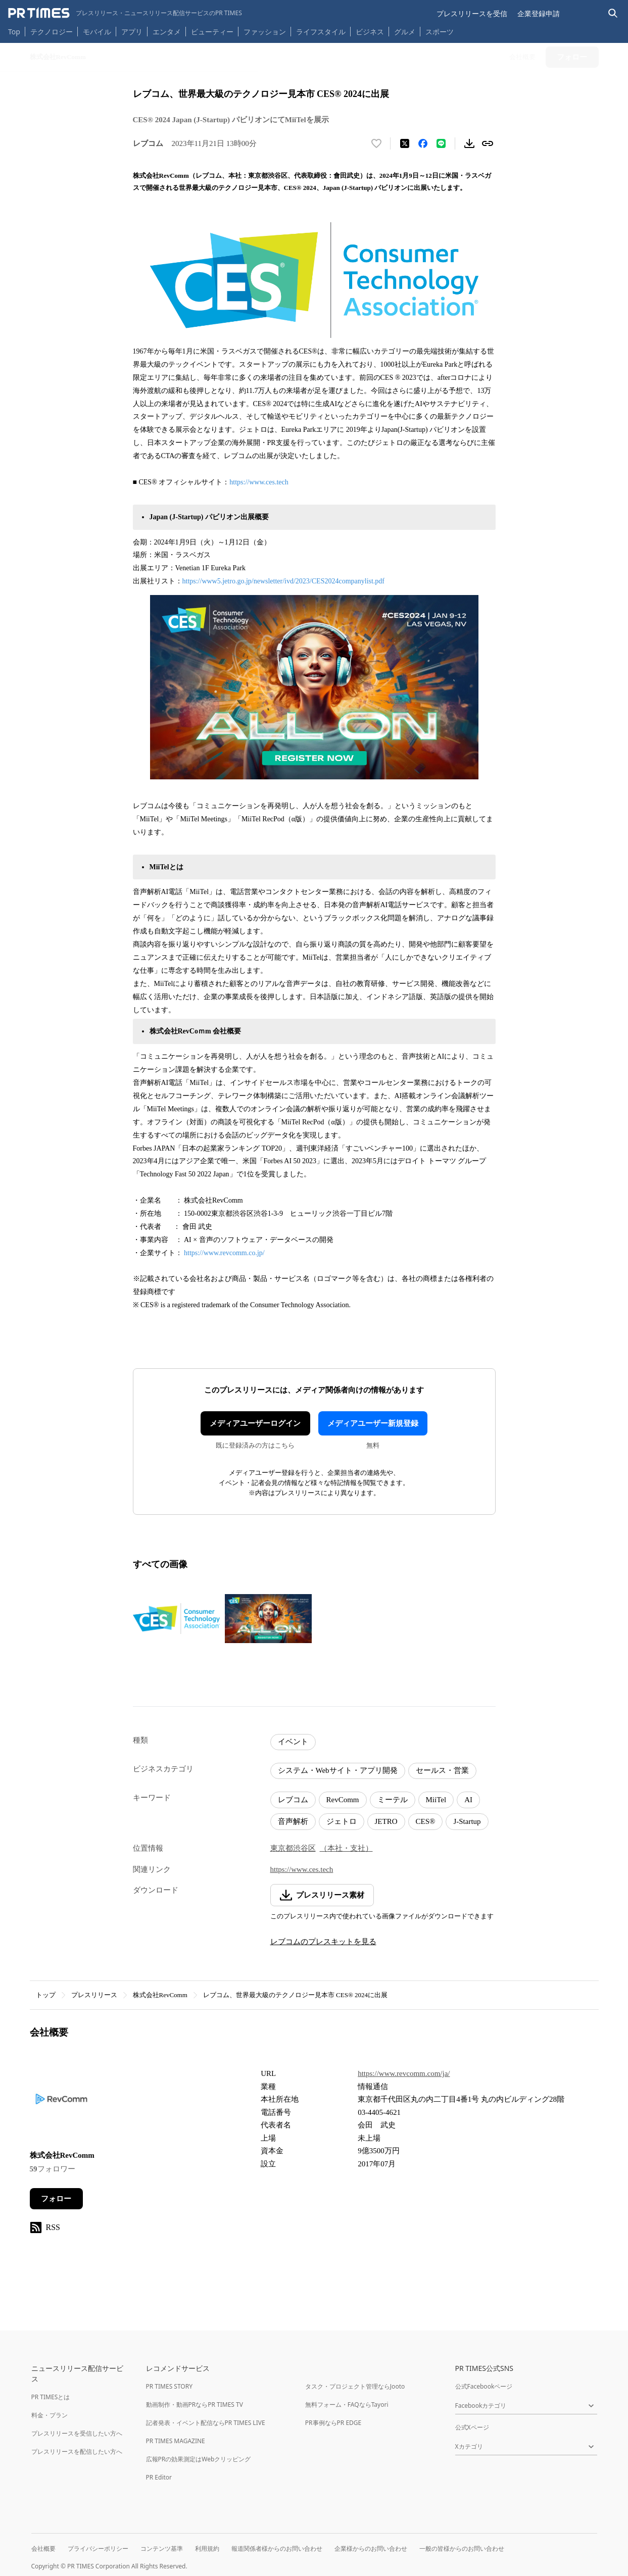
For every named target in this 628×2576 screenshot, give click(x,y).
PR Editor (159, 2477)
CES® (426, 1821)
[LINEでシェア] (441, 143)
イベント (293, 1742)
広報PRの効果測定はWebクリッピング (198, 2459)
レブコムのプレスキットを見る (323, 1942)
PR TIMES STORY (169, 2386)
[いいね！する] (376, 143)
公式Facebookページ (484, 2386)
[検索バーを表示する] (613, 13)
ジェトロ (341, 1821)
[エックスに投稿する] (405, 143)
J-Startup (466, 1821)
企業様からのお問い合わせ (370, 2548)
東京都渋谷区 (293, 1848)
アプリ (131, 31)
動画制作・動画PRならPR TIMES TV (194, 2404)
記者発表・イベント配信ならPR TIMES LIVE (205, 2422)
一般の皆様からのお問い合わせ (461, 2548)
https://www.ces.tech (258, 482)
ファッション (265, 31)
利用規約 (207, 2548)
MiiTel (436, 1800)
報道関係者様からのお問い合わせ (276, 2548)
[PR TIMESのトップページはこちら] (125, 13)
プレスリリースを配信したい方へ (76, 2451)
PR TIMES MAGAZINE (175, 2441)
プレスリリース (94, 1995)
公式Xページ (472, 2427)
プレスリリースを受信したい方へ (76, 2433)
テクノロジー (51, 31)
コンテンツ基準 (161, 2548)
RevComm (342, 1800)
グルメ (404, 31)
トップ (46, 1995)
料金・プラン (49, 2415)
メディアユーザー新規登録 (372, 1423)
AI (468, 1800)
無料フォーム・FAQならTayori (347, 2404)
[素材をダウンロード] (469, 143)
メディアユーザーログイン (255, 1423)
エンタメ (167, 31)
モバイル (97, 31)
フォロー (56, 2199)
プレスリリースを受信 (472, 13)
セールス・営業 (442, 1770)
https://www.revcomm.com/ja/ (404, 2073)
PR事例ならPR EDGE (333, 2422)
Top (14, 31)
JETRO (386, 1821)
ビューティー (212, 31)
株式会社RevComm (160, 1995)
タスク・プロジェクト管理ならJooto (355, 2386)
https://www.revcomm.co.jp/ (224, 1253)
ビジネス (370, 31)
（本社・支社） (346, 1848)
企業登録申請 (538, 13)
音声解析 (293, 1821)
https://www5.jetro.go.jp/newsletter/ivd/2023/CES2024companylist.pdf (283, 581)
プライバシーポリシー (98, 2548)
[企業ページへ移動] (61, 2102)
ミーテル (392, 1800)
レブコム (293, 1800)
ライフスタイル (321, 31)
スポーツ (439, 31)
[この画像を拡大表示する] (176, 1619)
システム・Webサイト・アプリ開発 (338, 1770)
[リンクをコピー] (487, 143)
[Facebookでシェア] (423, 143)
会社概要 (43, 2548)
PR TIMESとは (50, 2397)
